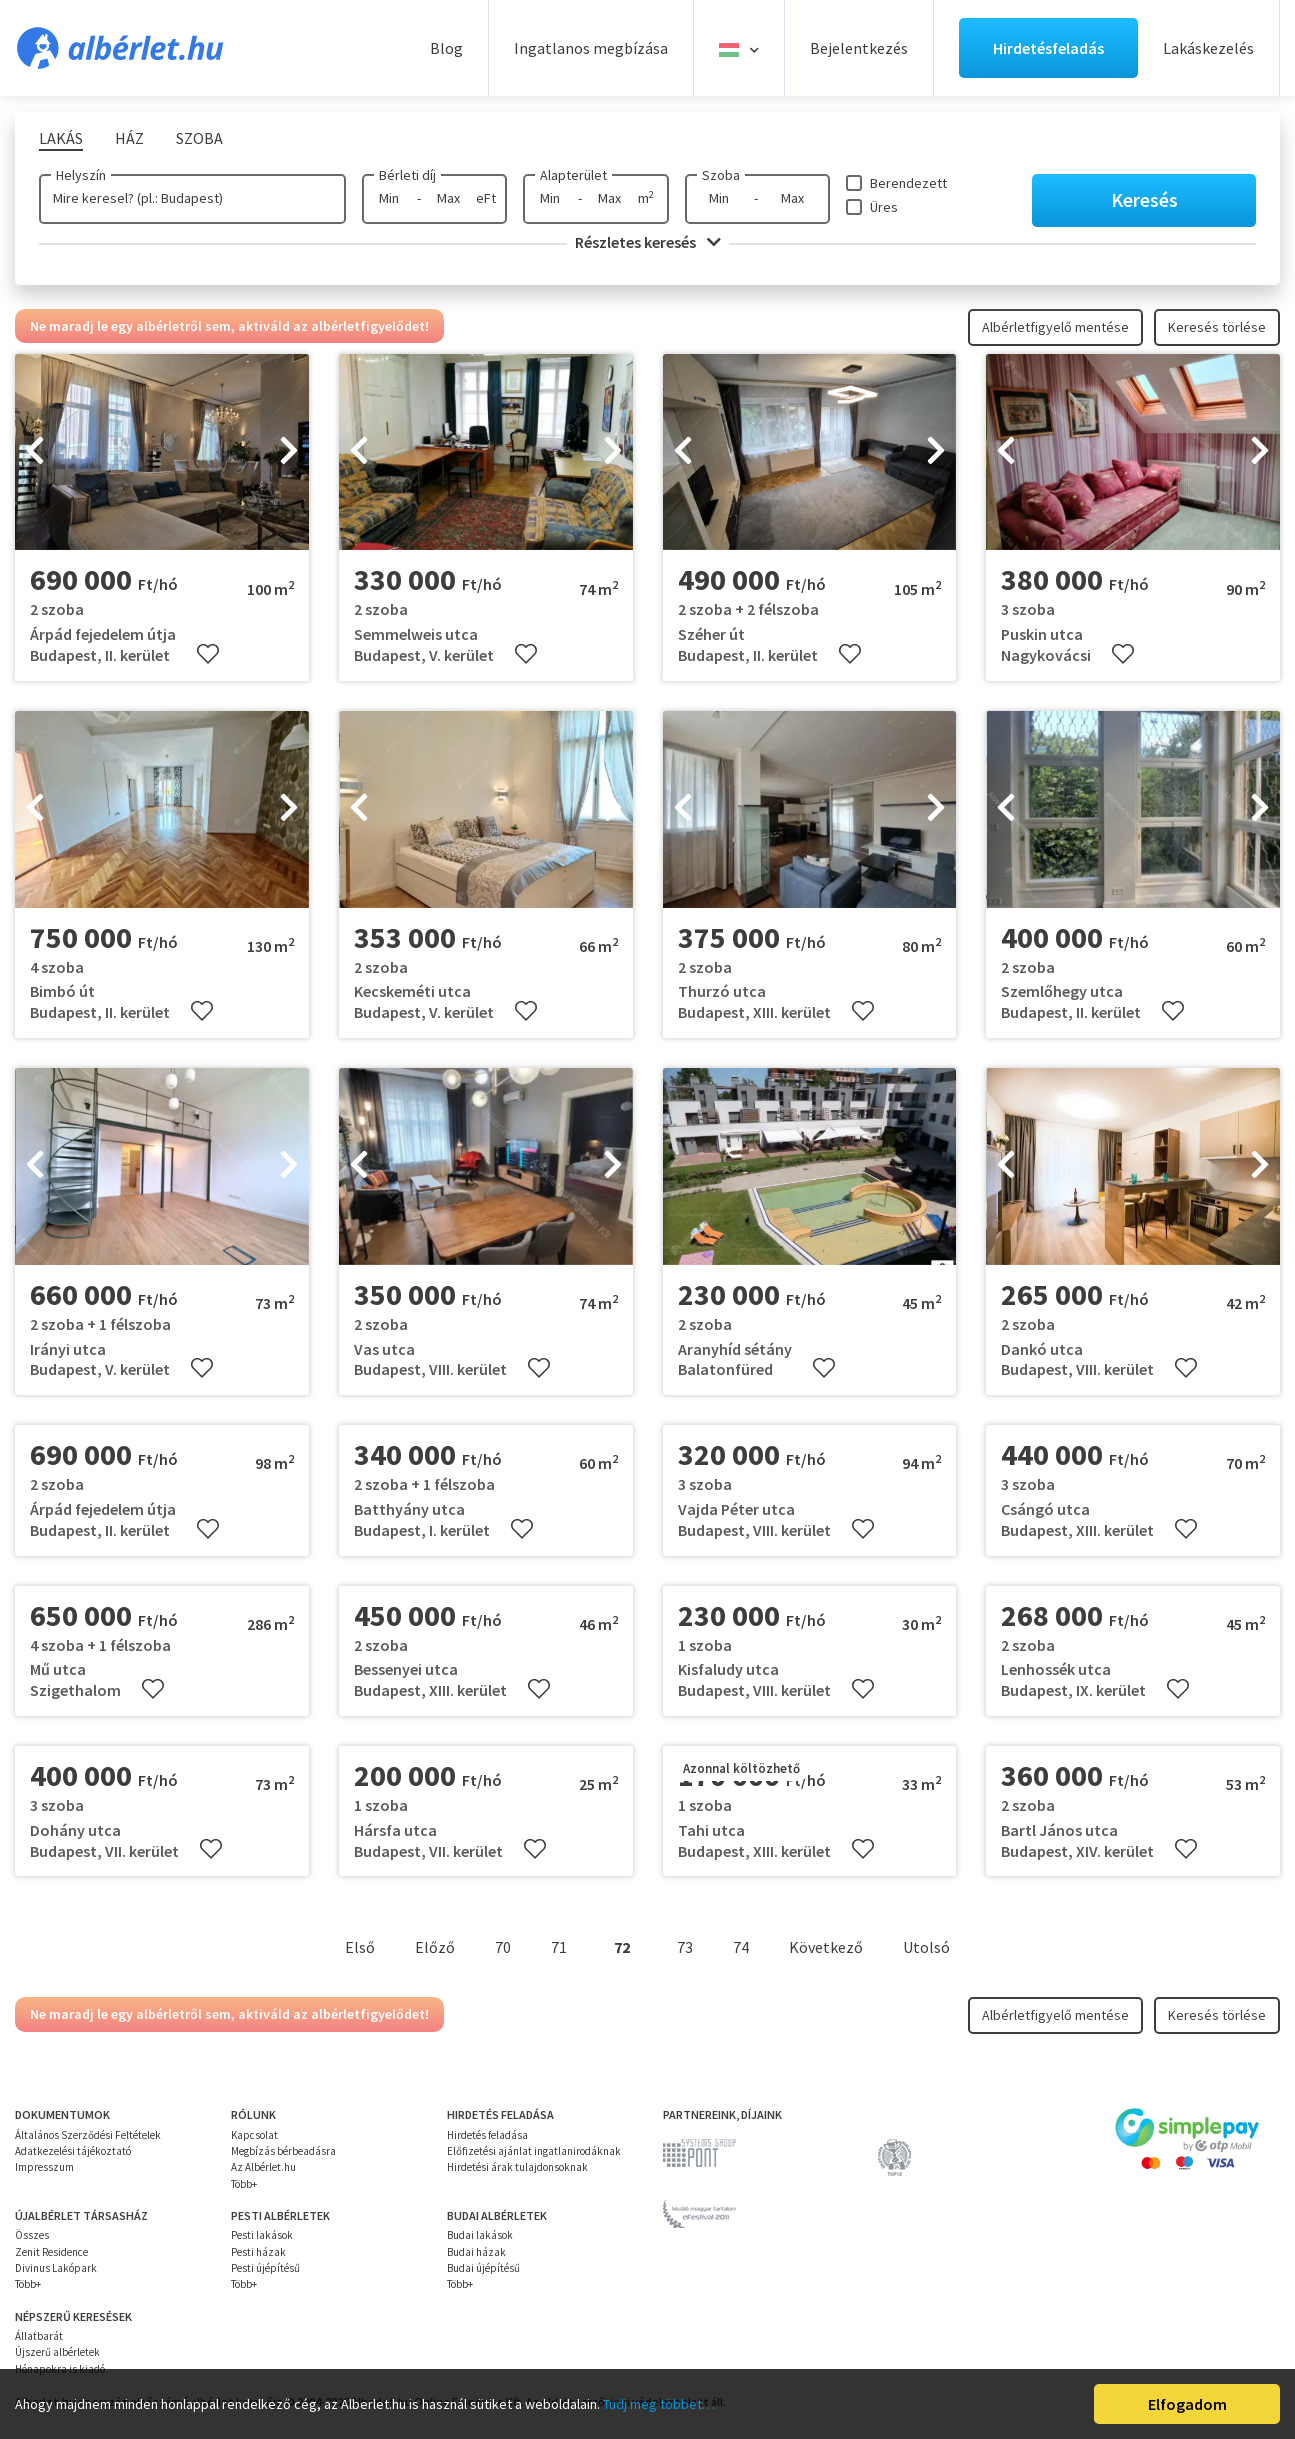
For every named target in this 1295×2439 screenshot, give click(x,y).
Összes (32, 2235)
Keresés (1144, 199)
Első (360, 1947)
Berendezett (908, 183)
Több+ (244, 2184)
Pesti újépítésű (265, 2268)
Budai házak (476, 2252)
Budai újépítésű (483, 2268)
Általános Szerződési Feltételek (88, 2135)
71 (559, 1947)
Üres (884, 207)
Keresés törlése (1217, 327)
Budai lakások (480, 2235)
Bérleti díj (407, 175)
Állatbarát (39, 2336)
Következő (826, 1947)
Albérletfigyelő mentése (1055, 327)
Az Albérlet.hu (263, 2167)
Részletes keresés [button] (648, 242)
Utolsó (926, 1947)
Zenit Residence (51, 2252)
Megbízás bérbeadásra (283, 2151)
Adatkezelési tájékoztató (73, 2151)
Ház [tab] (129, 138)
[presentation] (35, 452)
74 (741, 1947)
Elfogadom (1187, 2404)
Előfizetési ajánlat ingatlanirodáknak (534, 2151)
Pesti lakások (262, 2235)
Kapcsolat (254, 2135)
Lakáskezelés (1208, 48)
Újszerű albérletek (57, 2352)
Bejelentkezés (859, 48)
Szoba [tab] (199, 138)
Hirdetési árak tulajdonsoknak (517, 2167)
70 (503, 1947)
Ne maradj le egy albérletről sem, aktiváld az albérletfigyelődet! (229, 326)
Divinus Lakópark (56, 2268)
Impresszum (44, 2167)
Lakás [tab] (61, 138)
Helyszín (81, 175)
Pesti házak (258, 2252)
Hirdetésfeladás (1048, 48)
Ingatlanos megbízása (591, 48)
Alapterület (573, 175)
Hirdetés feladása (487, 2135)
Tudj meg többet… (659, 2404)
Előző (435, 1947)
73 (685, 1947)
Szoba (721, 175)
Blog (446, 48)
